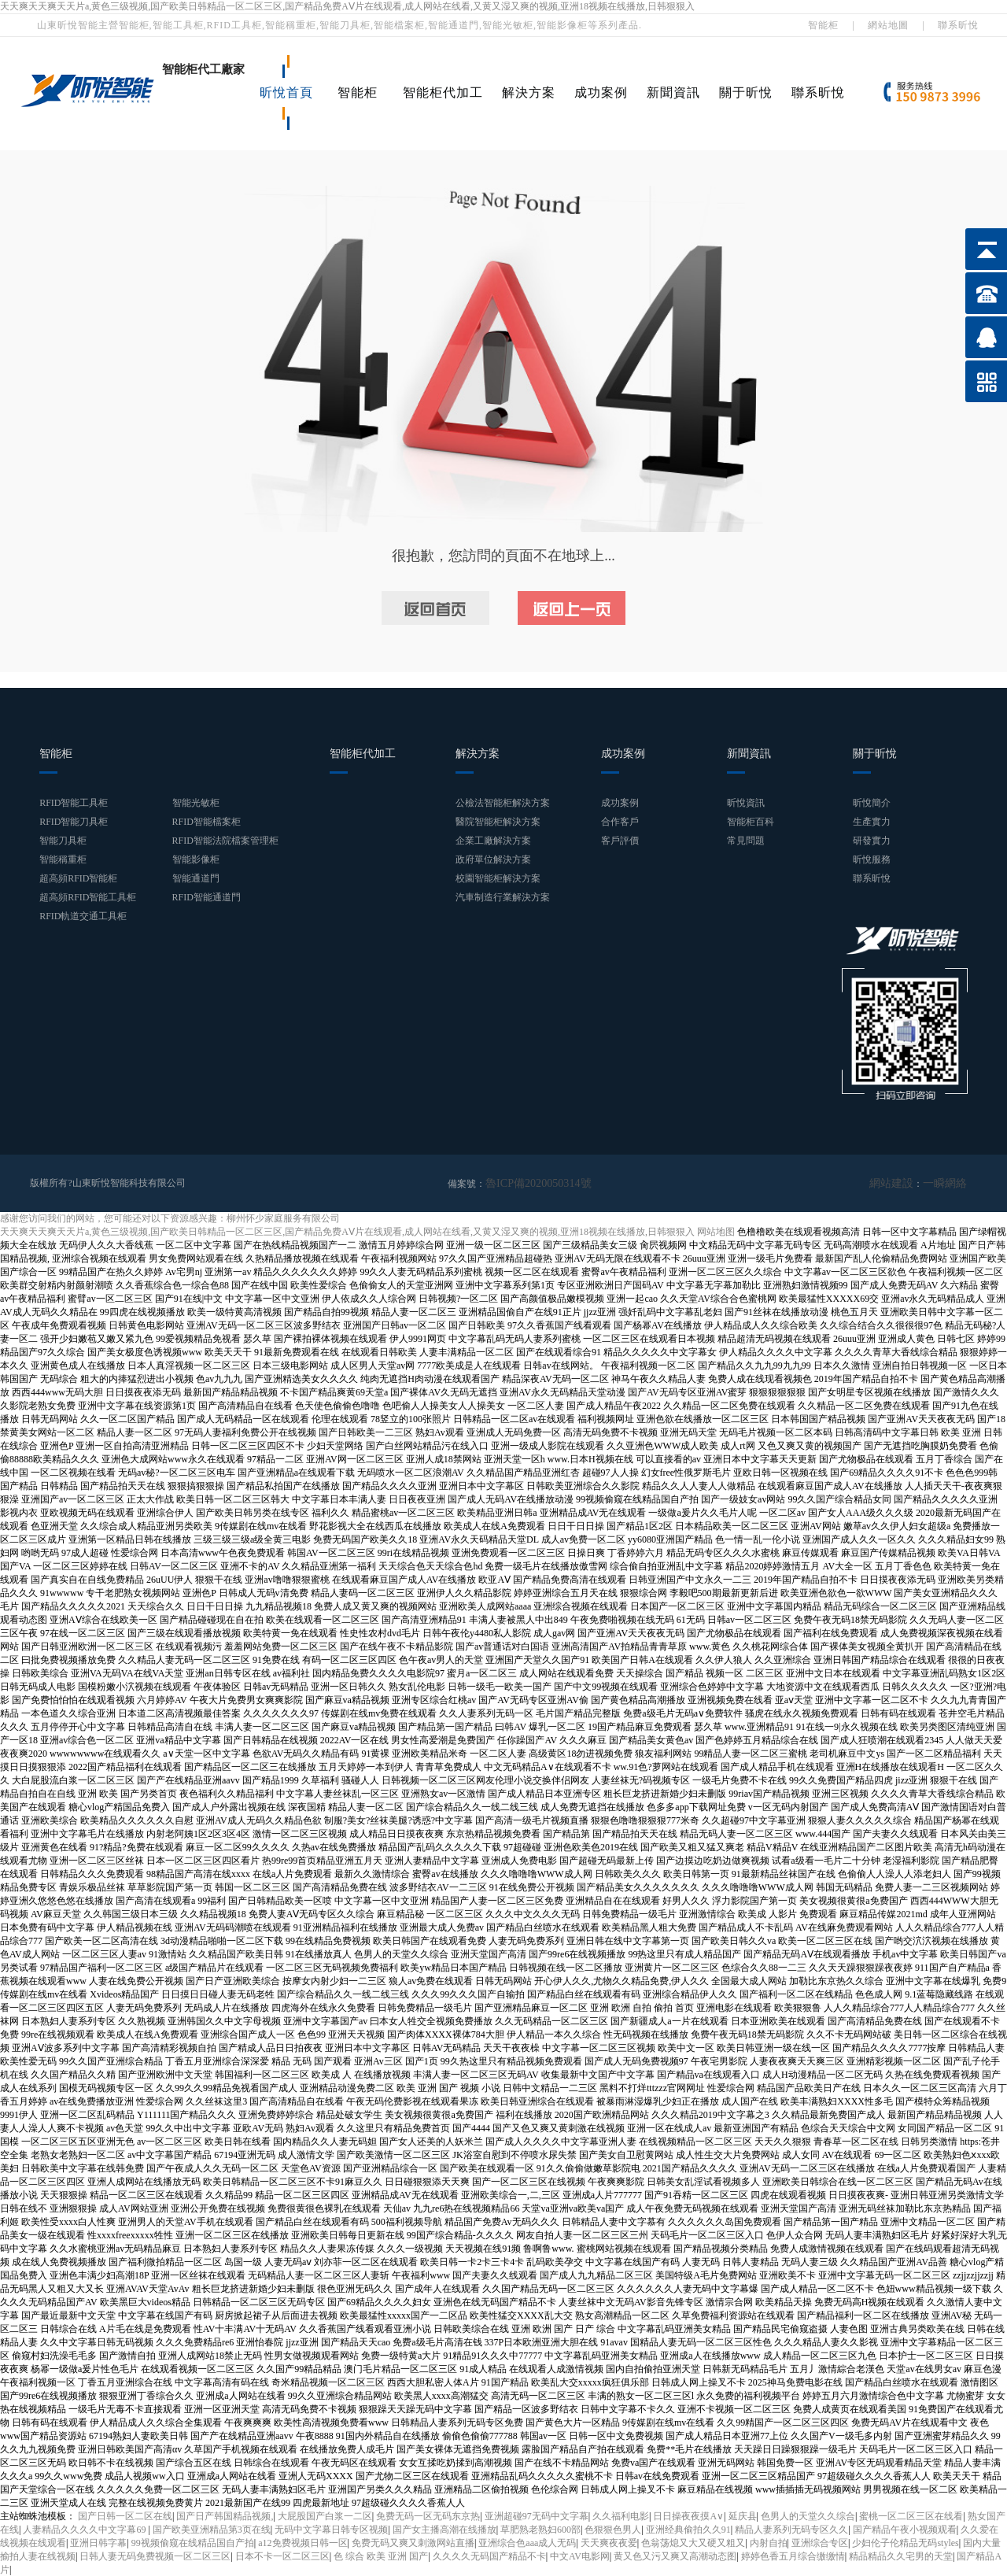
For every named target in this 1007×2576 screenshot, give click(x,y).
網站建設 (901, 1182)
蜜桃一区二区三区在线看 (911, 2515)
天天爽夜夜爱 (609, 2542)
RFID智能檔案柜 (206, 821)
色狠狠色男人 (613, 2528)
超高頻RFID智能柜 (78, 878)
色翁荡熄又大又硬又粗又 (693, 2542)
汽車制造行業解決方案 (503, 897)
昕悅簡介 (872, 802)
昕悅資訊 (746, 802)
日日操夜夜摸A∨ (688, 2515)
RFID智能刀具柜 (73, 821)
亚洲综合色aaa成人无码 (527, 2542)
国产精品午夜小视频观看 (905, 2528)
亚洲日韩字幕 (98, 2542)
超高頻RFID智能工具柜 (87, 897)
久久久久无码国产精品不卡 (489, 2555)
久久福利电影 (620, 2515)
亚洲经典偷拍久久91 (688, 2528)
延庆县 (743, 2515)
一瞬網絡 (948, 1182)
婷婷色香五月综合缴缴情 (793, 2555)
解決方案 (528, 92)
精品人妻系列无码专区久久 (791, 2528)
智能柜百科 (750, 821)
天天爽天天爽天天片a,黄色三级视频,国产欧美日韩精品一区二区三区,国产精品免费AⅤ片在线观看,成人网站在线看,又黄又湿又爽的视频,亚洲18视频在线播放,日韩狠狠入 (347, 6)
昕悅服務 (872, 859)
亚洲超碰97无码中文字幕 (536, 2515)
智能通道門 (195, 878)
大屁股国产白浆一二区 (325, 2515)
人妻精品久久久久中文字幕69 (85, 2528)
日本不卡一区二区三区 (282, 2555)
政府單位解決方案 (493, 859)
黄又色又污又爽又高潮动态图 (675, 2555)
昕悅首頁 (286, 92)
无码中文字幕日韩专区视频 (331, 2528)
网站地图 (716, 1230)
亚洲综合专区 (819, 2542)
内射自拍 (769, 2542)
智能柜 (823, 25)
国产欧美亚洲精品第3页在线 (212, 2528)
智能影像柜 (195, 859)
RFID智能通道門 (206, 897)
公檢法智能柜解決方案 (503, 802)
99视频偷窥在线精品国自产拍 (192, 2542)
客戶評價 (620, 840)
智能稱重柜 (63, 859)
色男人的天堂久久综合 (808, 2515)
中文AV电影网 (580, 2555)
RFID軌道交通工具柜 (83, 916)
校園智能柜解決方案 (498, 878)
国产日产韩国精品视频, (224, 2515)
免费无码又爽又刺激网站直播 (413, 2542)
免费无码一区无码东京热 (428, 2515)
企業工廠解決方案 (493, 840)
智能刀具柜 (63, 840)
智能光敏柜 (195, 802)
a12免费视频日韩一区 (302, 2542)
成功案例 (601, 92)
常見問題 (746, 840)
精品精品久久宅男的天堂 (901, 2555)
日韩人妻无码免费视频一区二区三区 (155, 2555)
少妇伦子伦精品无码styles (905, 2542)
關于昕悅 (746, 92)
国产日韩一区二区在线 (125, 2515)
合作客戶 (620, 821)
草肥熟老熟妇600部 (540, 2528)
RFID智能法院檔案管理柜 (225, 840)
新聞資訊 (673, 92)
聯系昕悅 (958, 25)
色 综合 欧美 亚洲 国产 (381, 2555)
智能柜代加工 (443, 92)
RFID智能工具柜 (73, 802)
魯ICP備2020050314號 (530, 1182)
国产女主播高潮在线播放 (444, 2528)
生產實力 (872, 821)
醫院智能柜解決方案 (498, 821)
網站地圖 (888, 25)
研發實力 (872, 840)
